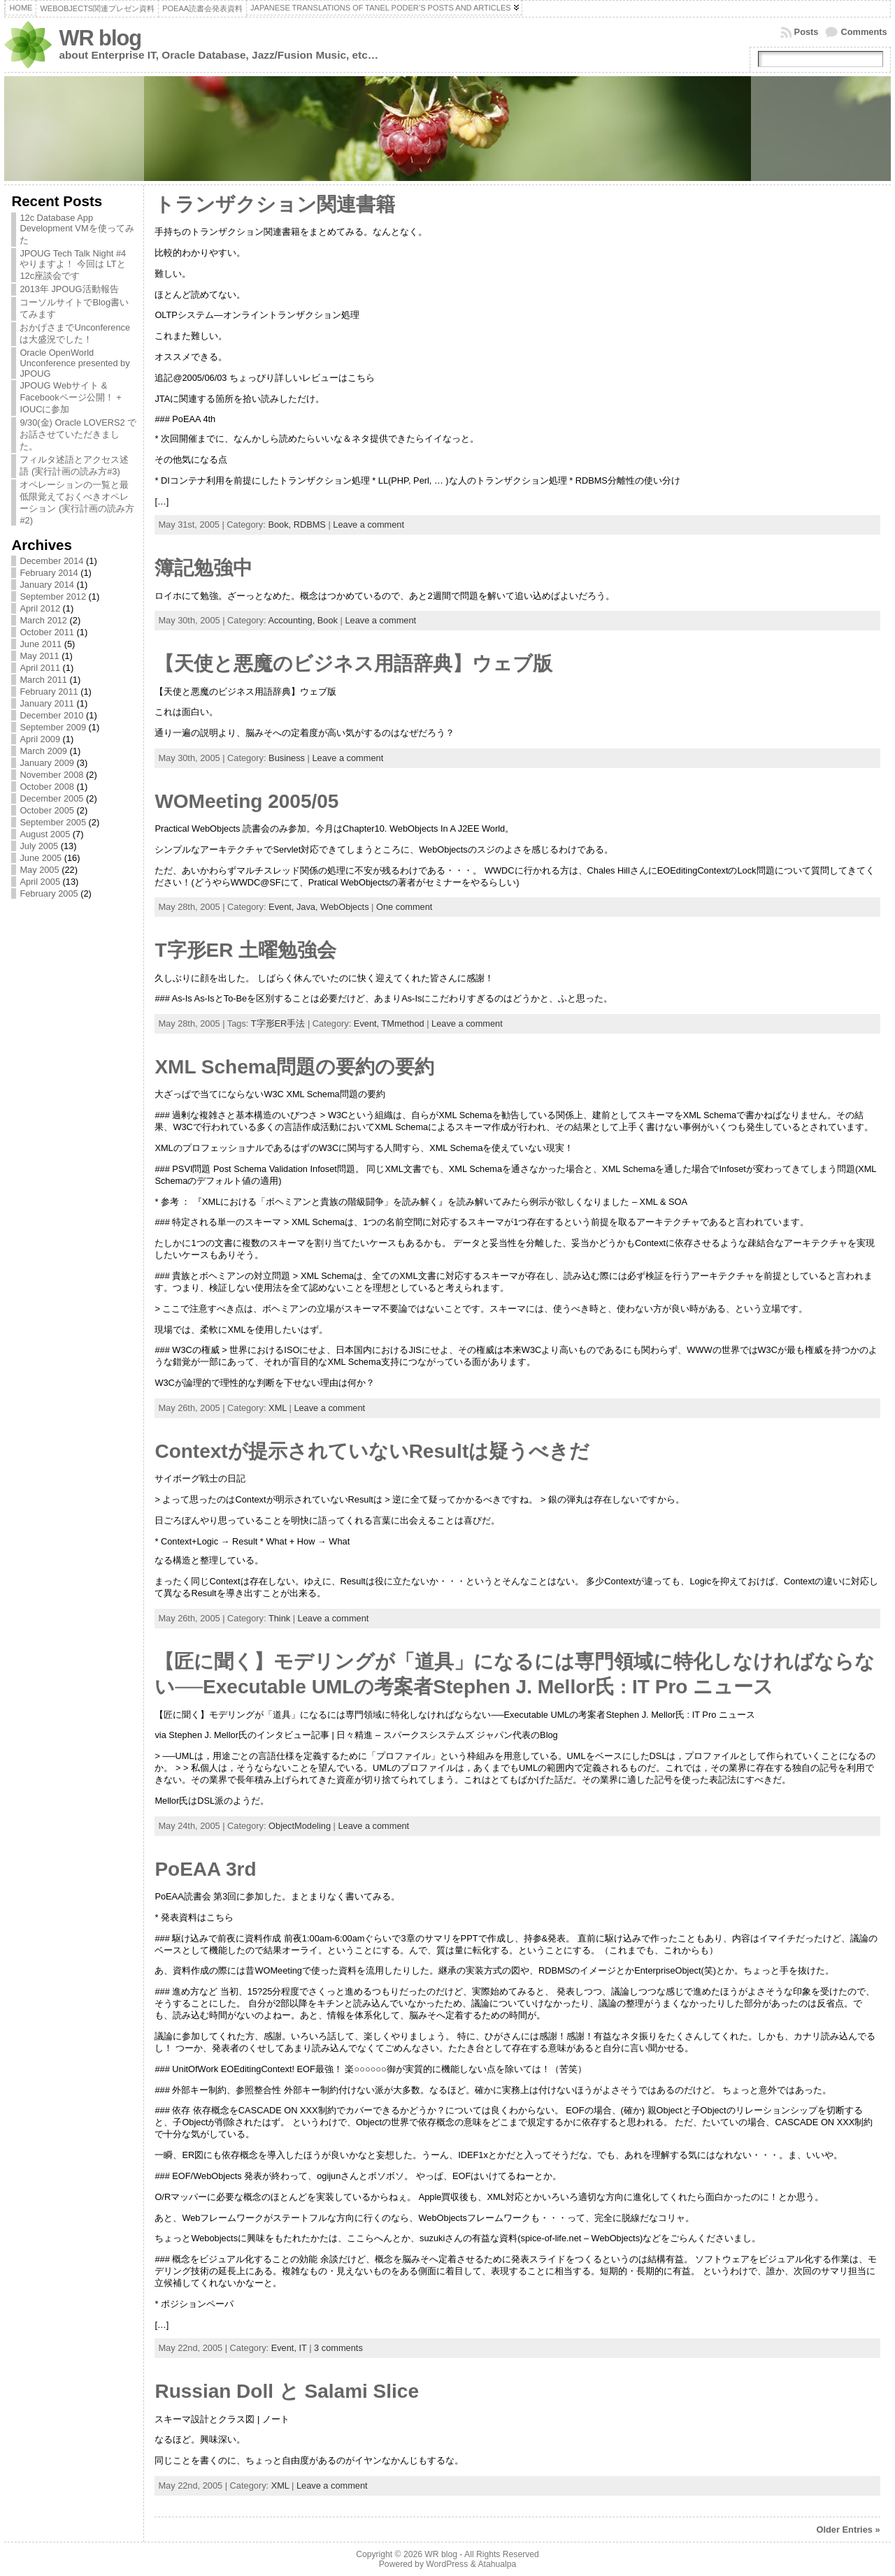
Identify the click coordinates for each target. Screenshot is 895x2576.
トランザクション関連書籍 (275, 204)
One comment (404, 907)
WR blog (100, 38)
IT (303, 2348)
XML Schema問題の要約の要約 (294, 1067)
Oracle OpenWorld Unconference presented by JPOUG (74, 363)
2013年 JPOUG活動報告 (69, 289)
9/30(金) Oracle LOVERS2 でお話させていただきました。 (78, 434)
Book (327, 620)
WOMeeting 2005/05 (246, 801)
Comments (863, 32)
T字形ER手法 (278, 1023)
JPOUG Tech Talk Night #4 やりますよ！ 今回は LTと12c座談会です (73, 264)
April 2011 (40, 668)
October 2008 (47, 786)
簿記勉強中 (203, 568)
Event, (282, 907)
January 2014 (47, 584)
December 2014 (51, 561)
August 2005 (45, 834)
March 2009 (43, 751)
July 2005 (39, 846)
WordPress (447, 2564)
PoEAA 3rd (205, 1869)
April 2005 (40, 881)
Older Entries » (848, 2529)
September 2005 (53, 822)
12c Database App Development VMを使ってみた (77, 228)
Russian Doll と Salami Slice (287, 2391)
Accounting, (292, 620)
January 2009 (47, 763)
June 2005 (41, 858)
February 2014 (49, 572)
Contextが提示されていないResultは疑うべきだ (372, 1451)
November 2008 (51, 774)
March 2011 (43, 679)
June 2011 (41, 644)
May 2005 (39, 869)
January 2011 (47, 703)
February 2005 (49, 893)
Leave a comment (368, 524)
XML (277, 1408)
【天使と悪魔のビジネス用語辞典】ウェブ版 (353, 663)
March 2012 (43, 620)
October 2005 (47, 810)
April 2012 (40, 608)
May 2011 (39, 656)
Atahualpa (497, 2564)
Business (286, 758)
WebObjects (344, 907)
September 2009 (53, 727)
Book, (280, 524)
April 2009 (40, 739)
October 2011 (47, 632)
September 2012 (53, 596)
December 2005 (51, 798)
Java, (308, 907)
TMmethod (402, 1023)
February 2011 (49, 691)
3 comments (338, 2348)
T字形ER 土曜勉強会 (245, 950)
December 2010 (51, 715)
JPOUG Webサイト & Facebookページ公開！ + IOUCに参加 (70, 397)
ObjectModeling (299, 1826)
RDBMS (310, 524)
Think (279, 1618)
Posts (806, 32)
